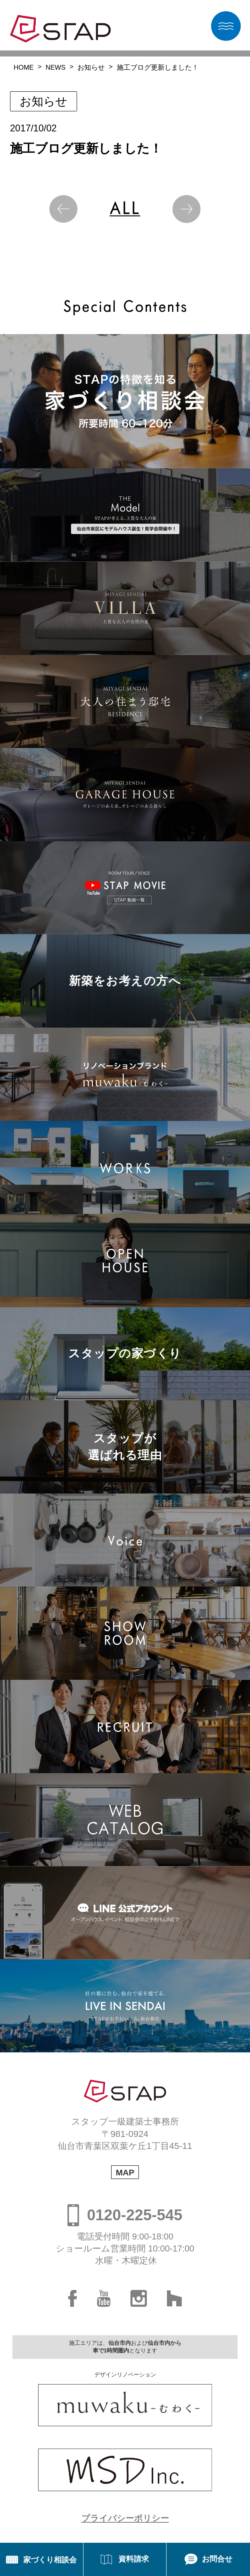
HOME (24, 67)
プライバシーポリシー (125, 2518)
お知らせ (91, 67)
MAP (125, 2172)
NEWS (56, 67)
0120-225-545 (135, 2214)
